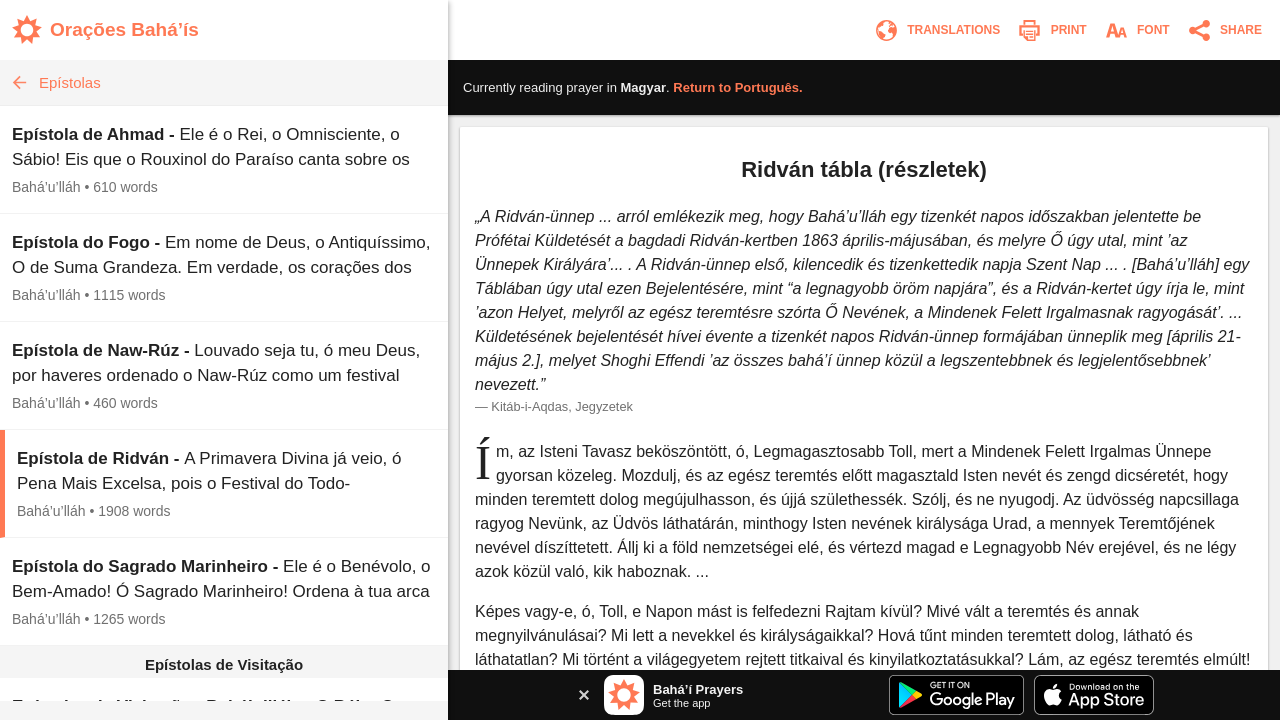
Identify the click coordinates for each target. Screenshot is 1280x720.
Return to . (737, 87)
